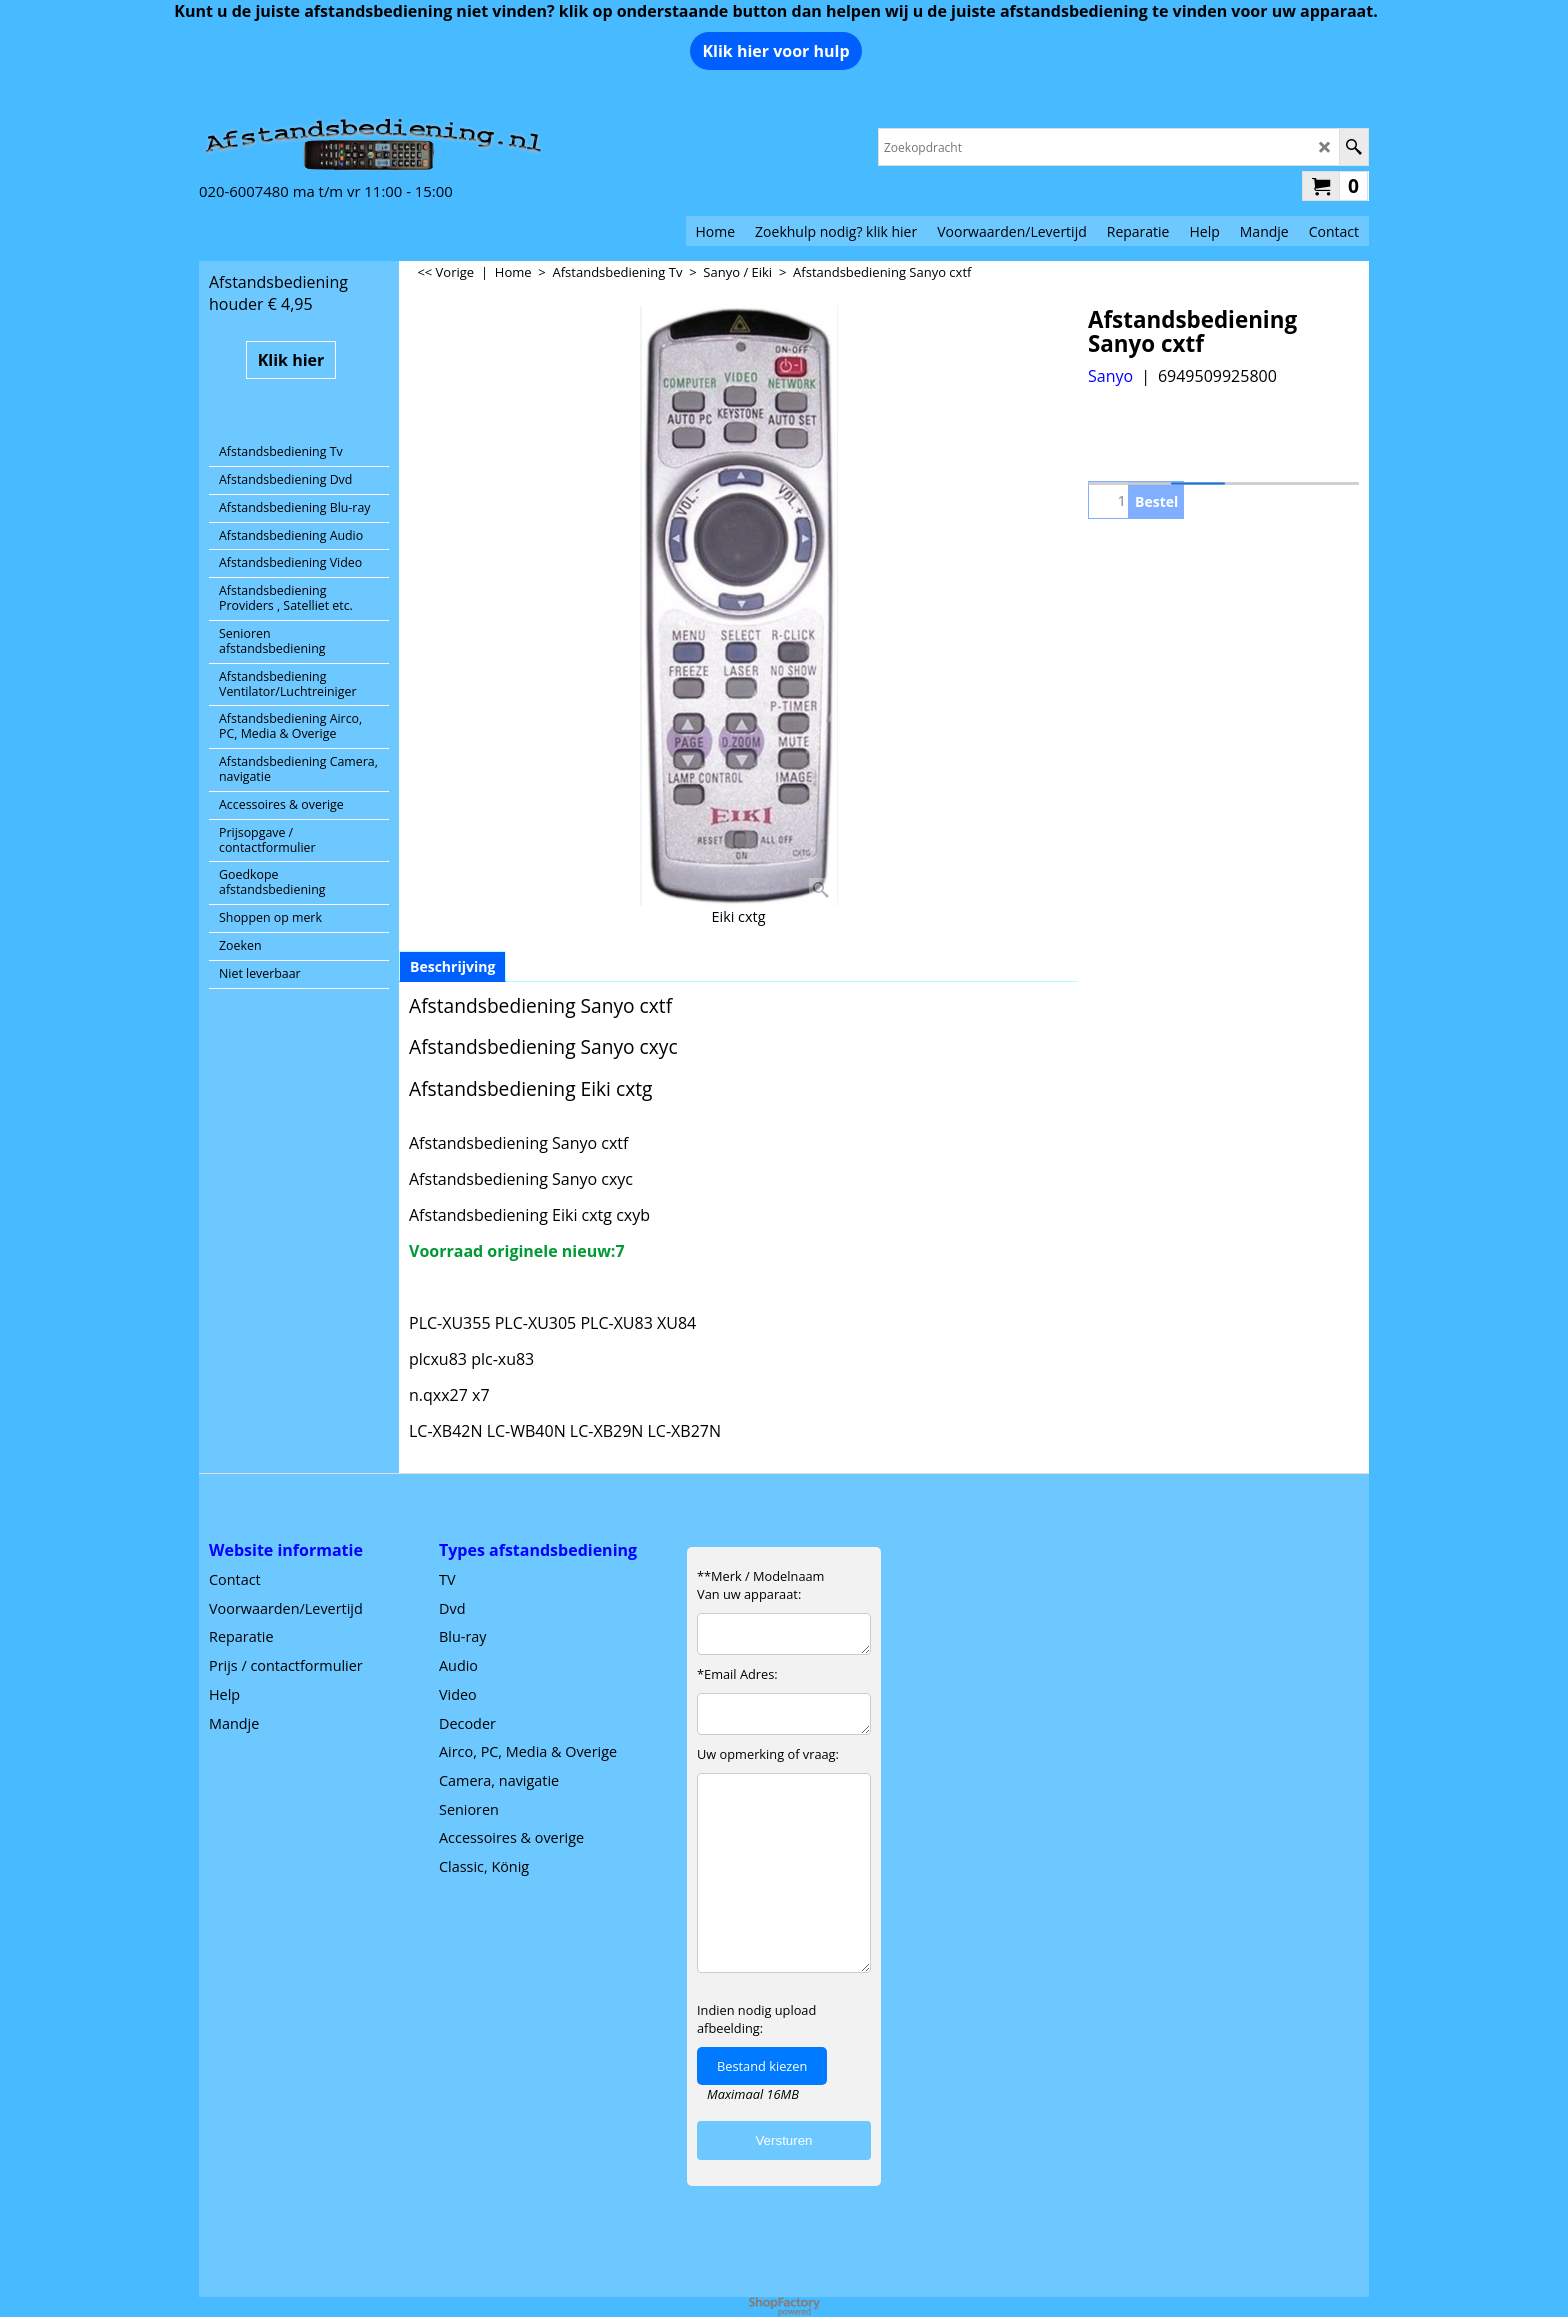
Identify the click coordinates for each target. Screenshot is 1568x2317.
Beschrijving (452, 966)
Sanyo (1110, 376)
